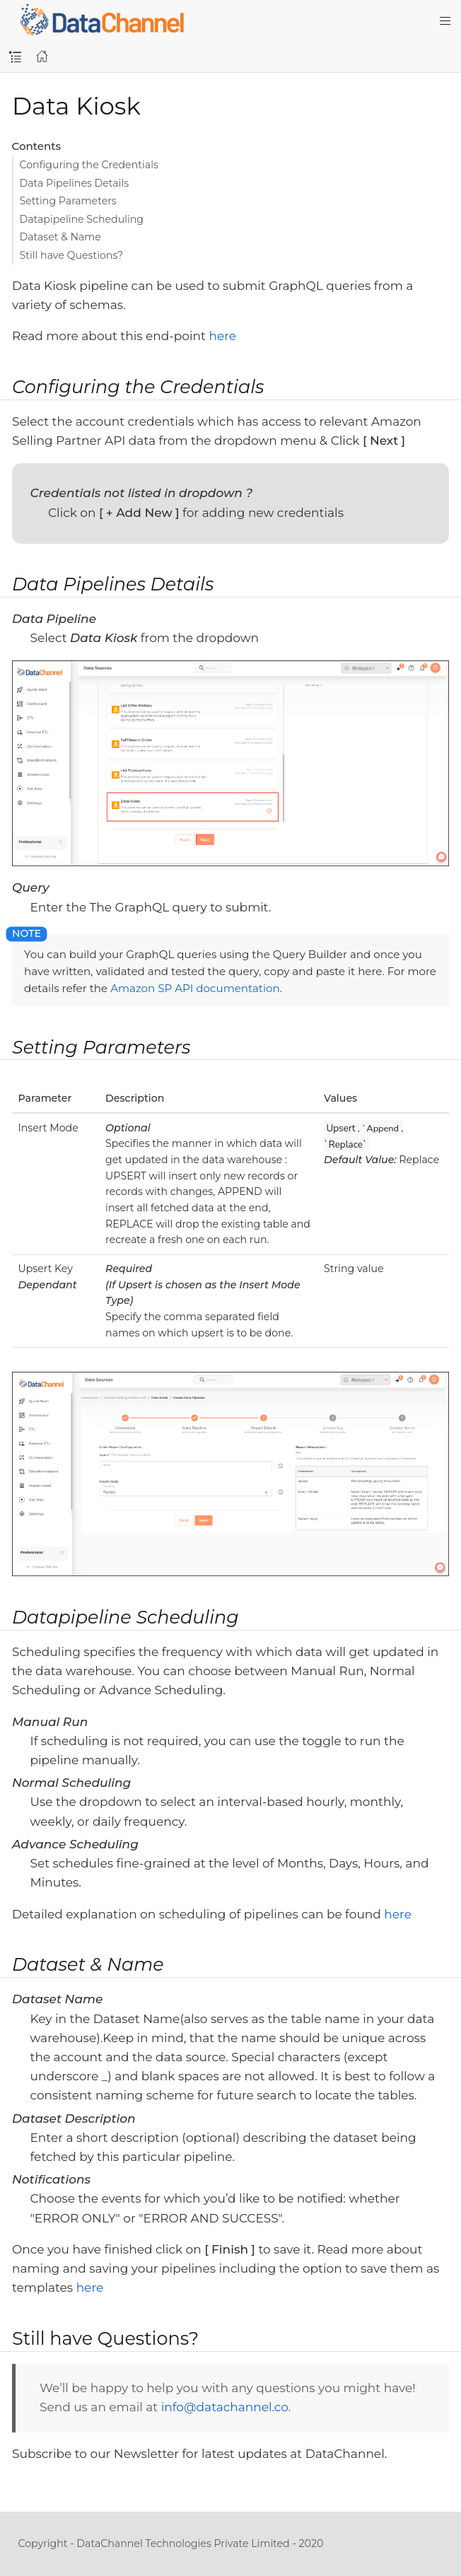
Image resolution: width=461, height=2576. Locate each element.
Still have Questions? (72, 255)
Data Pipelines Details (74, 183)
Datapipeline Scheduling (82, 219)
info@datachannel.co (224, 2407)
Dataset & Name (60, 237)
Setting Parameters (68, 200)
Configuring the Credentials (89, 164)
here (222, 336)
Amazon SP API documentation (195, 988)
